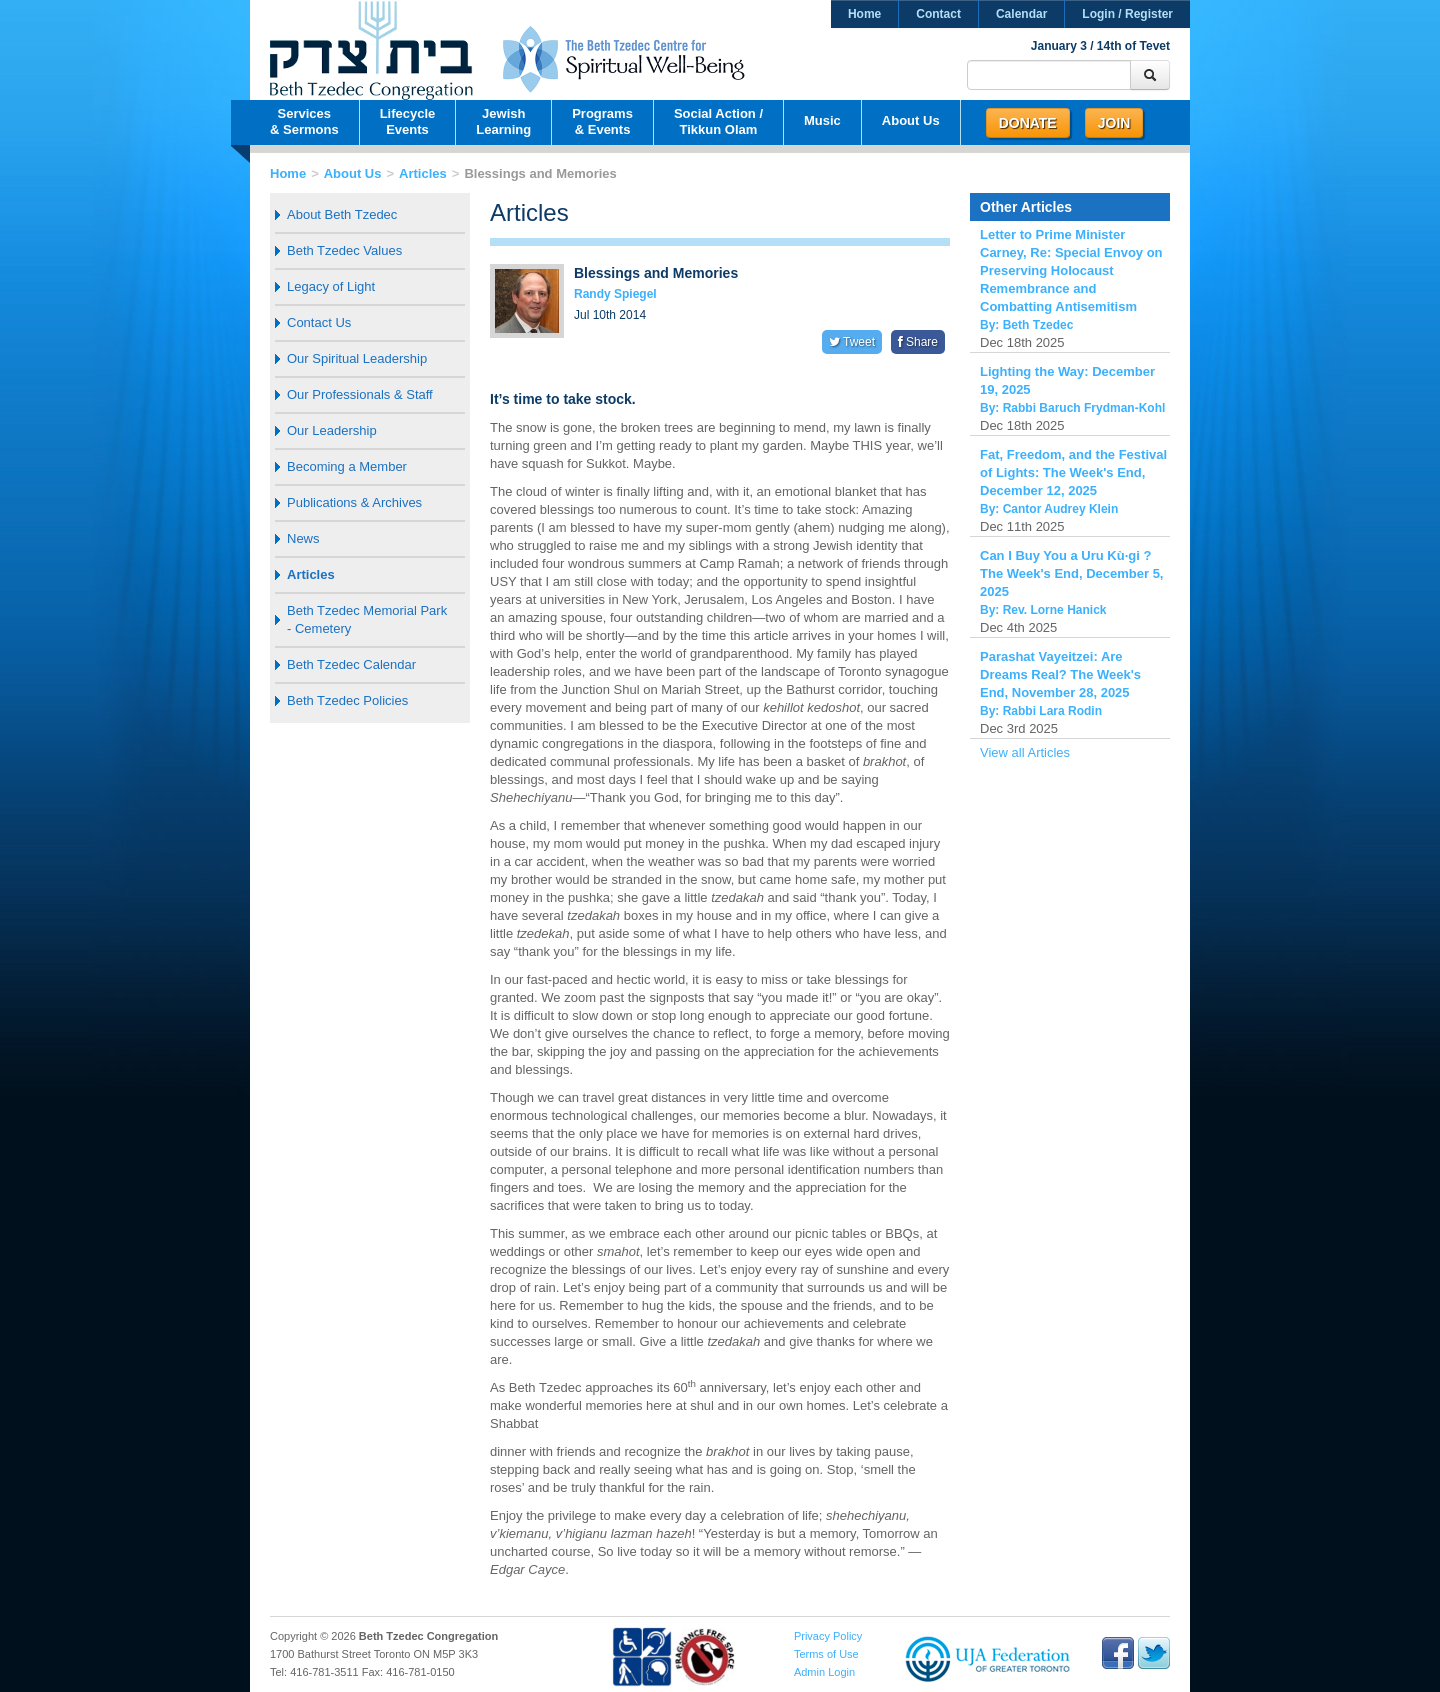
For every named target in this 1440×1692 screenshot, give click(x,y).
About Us (911, 120)
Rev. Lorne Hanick (1055, 610)
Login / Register (1127, 14)
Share (918, 342)
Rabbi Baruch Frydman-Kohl (1084, 408)
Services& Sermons (304, 121)
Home (864, 14)
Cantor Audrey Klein (1061, 509)
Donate (1028, 123)
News (303, 538)
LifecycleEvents (408, 121)
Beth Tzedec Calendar (351, 664)
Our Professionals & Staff (360, 394)
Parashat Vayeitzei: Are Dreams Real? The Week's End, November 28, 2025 (1060, 674)
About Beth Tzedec (342, 214)
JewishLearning (503, 121)
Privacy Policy (828, 1636)
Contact (938, 14)
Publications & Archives (354, 502)
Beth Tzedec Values (344, 250)
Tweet (852, 342)
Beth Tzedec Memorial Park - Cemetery (367, 619)
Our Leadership (332, 430)
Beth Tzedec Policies (347, 700)
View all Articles (1025, 752)
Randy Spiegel (615, 294)
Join (1114, 123)
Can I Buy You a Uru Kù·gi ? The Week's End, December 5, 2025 (1071, 573)
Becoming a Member (347, 466)
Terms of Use (826, 1654)
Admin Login (824, 1672)
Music (822, 120)
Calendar (1021, 14)
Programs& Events (602, 121)
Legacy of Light (331, 286)
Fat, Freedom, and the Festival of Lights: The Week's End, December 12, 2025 (1073, 472)
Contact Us (319, 322)
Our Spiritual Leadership (357, 358)
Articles (423, 173)
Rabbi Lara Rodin (1052, 711)
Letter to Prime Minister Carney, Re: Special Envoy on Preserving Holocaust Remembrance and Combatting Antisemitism (1071, 270)
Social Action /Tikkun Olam (718, 121)
